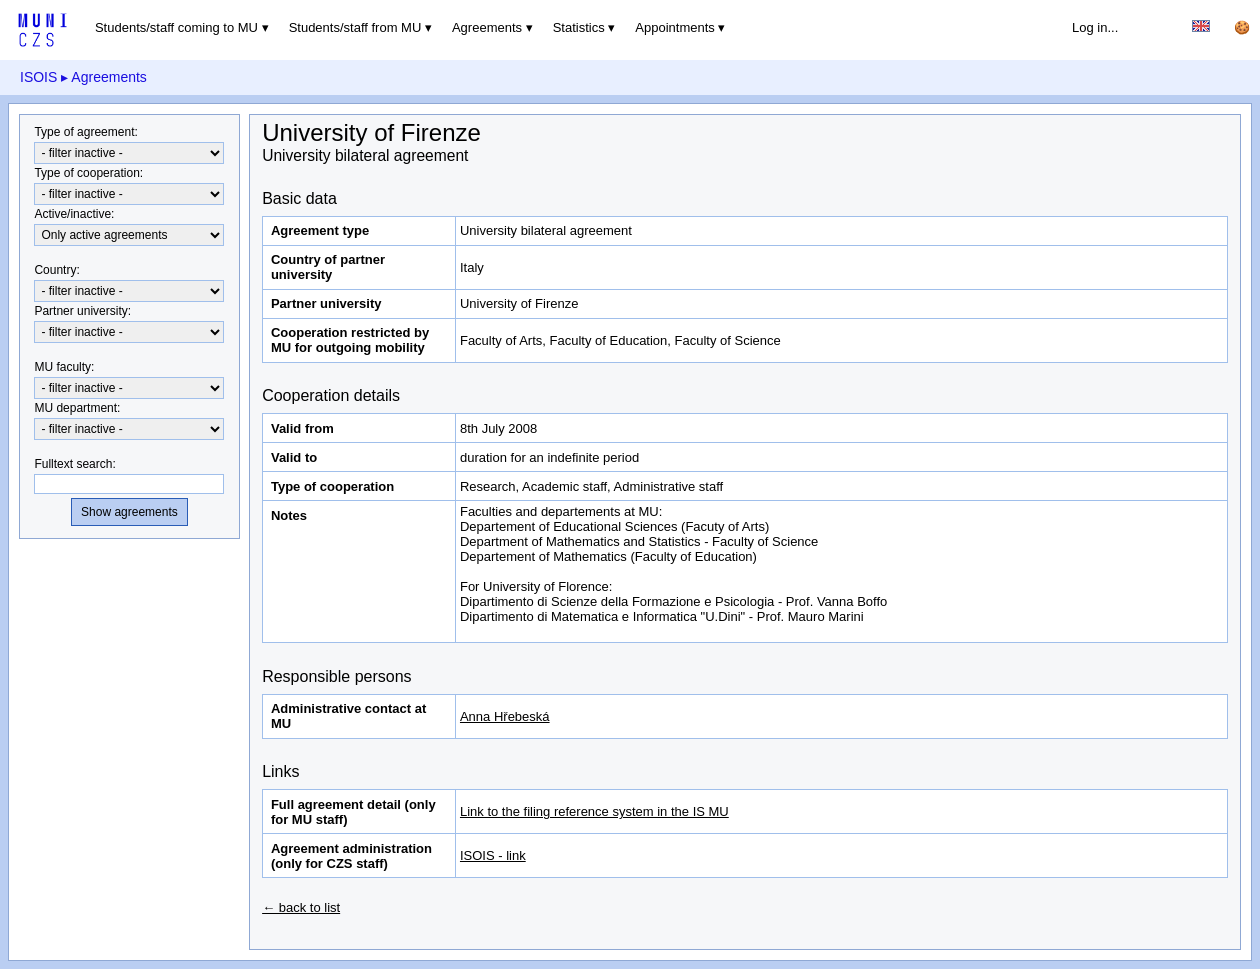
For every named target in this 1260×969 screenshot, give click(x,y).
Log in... (1095, 27)
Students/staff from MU (355, 27)
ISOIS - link (493, 855)
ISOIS (38, 77)
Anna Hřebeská (505, 716)
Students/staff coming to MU (176, 27)
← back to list (301, 907)
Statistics (579, 27)
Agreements (487, 27)
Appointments (675, 27)
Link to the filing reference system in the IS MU (594, 811)
